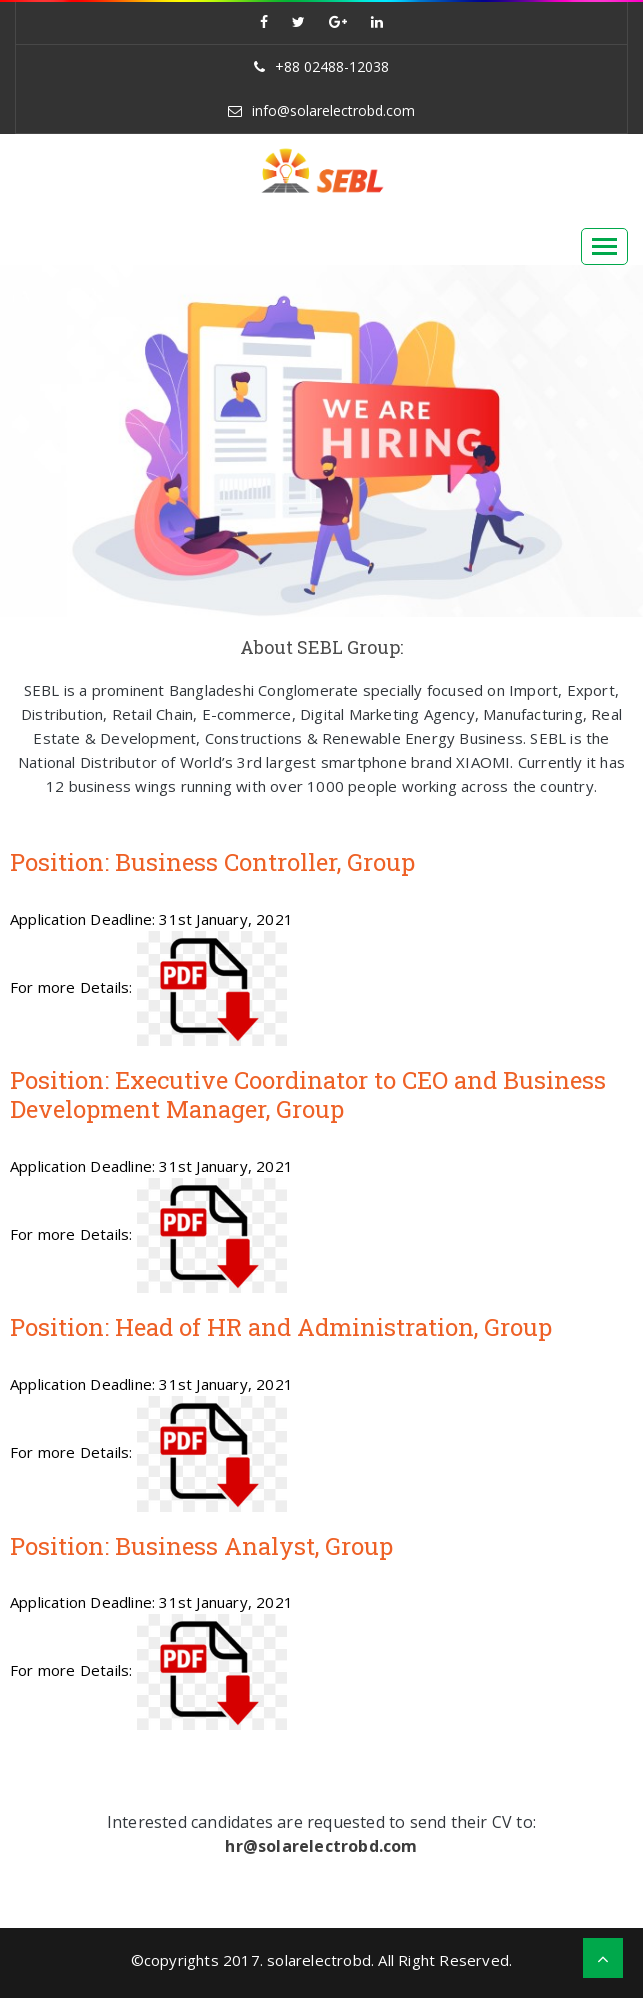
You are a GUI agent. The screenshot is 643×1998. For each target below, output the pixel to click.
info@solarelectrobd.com (333, 110)
